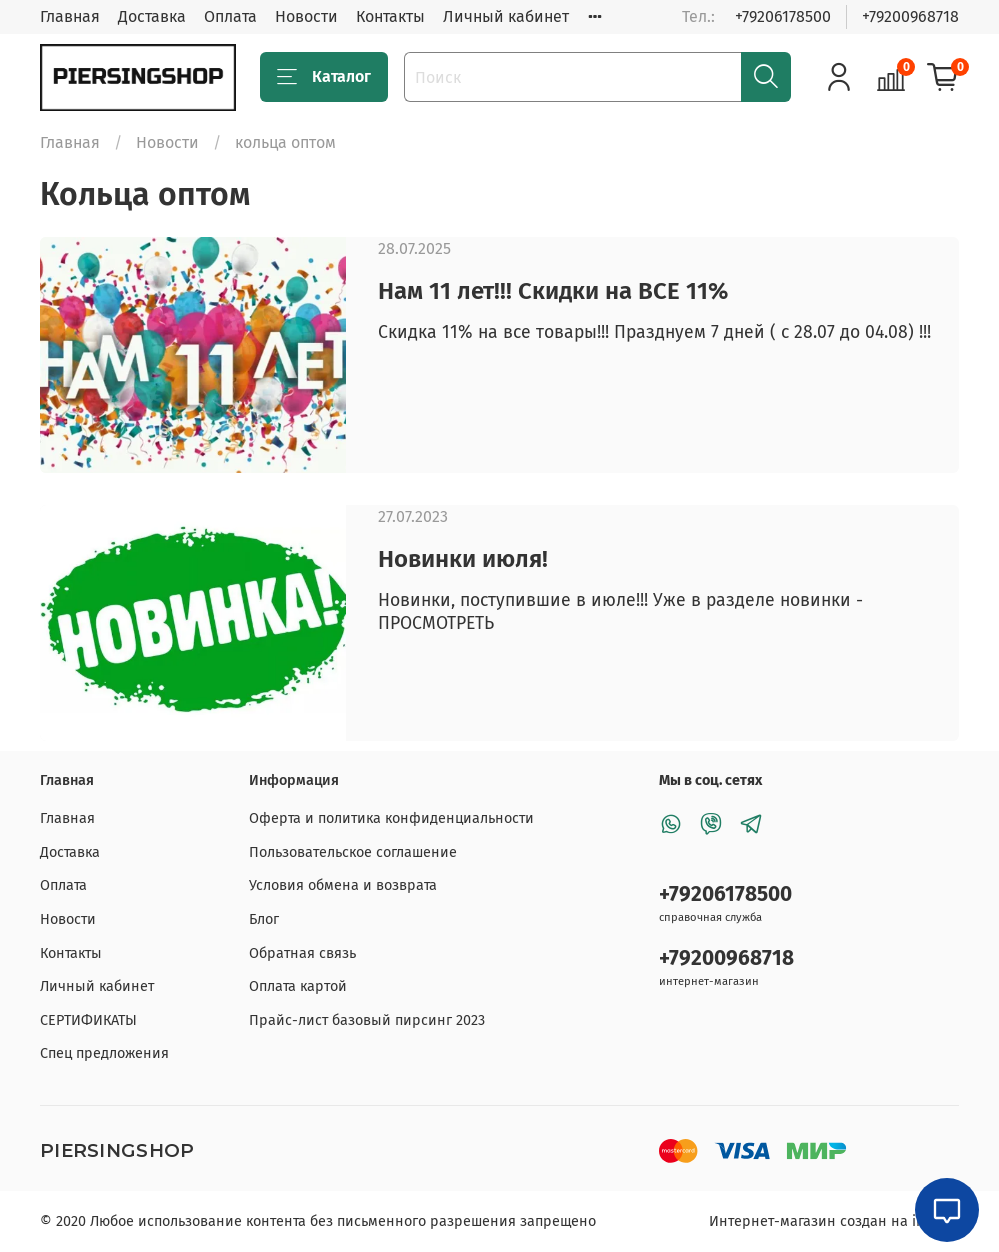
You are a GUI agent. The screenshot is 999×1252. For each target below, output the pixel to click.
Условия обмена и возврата (343, 885)
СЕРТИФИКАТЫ (88, 1020)
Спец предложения (104, 1053)
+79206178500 (783, 16)
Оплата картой (298, 986)
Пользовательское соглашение (353, 852)
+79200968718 (910, 16)
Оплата (230, 16)
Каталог (324, 77)
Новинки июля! (463, 559)
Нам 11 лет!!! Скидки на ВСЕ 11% (553, 291)
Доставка (152, 16)
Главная (70, 16)
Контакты (390, 16)
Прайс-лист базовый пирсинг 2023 (367, 1020)
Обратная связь (302, 953)
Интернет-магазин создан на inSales (834, 1221)
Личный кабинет (506, 16)
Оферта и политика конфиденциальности (391, 818)
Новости (306, 16)
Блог (264, 919)
